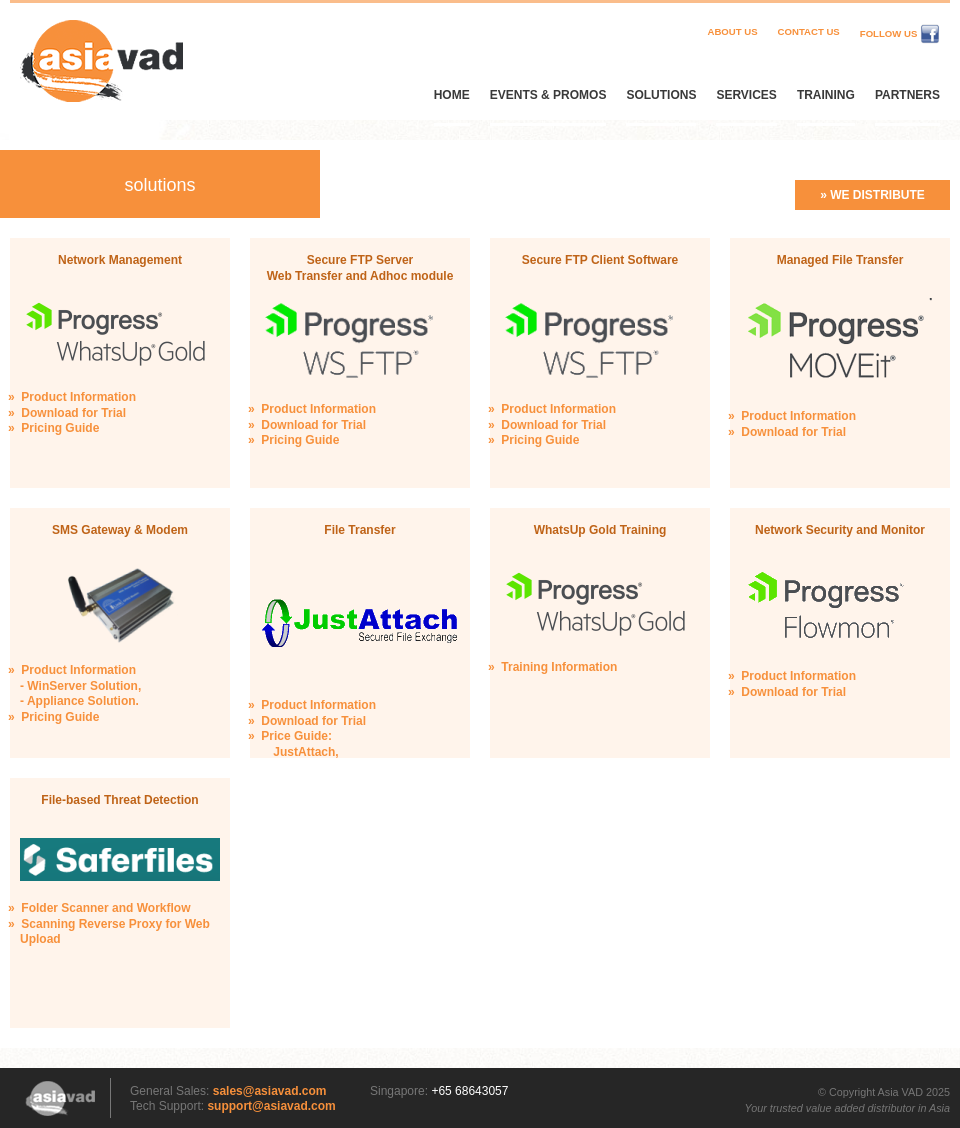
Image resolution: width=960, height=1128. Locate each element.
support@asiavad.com (271, 1106)
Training (826, 95)
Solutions (661, 95)
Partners (907, 95)
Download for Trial (73, 413)
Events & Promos (548, 95)
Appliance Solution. (83, 701)
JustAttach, (305, 752)
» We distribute (872, 195)
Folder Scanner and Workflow (105, 908)
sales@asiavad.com (270, 1091)
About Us (732, 31)
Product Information (78, 397)
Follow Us (900, 33)
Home (452, 95)
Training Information (559, 667)
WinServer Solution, (84, 686)
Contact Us (809, 31)
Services (746, 95)
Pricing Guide (60, 428)
